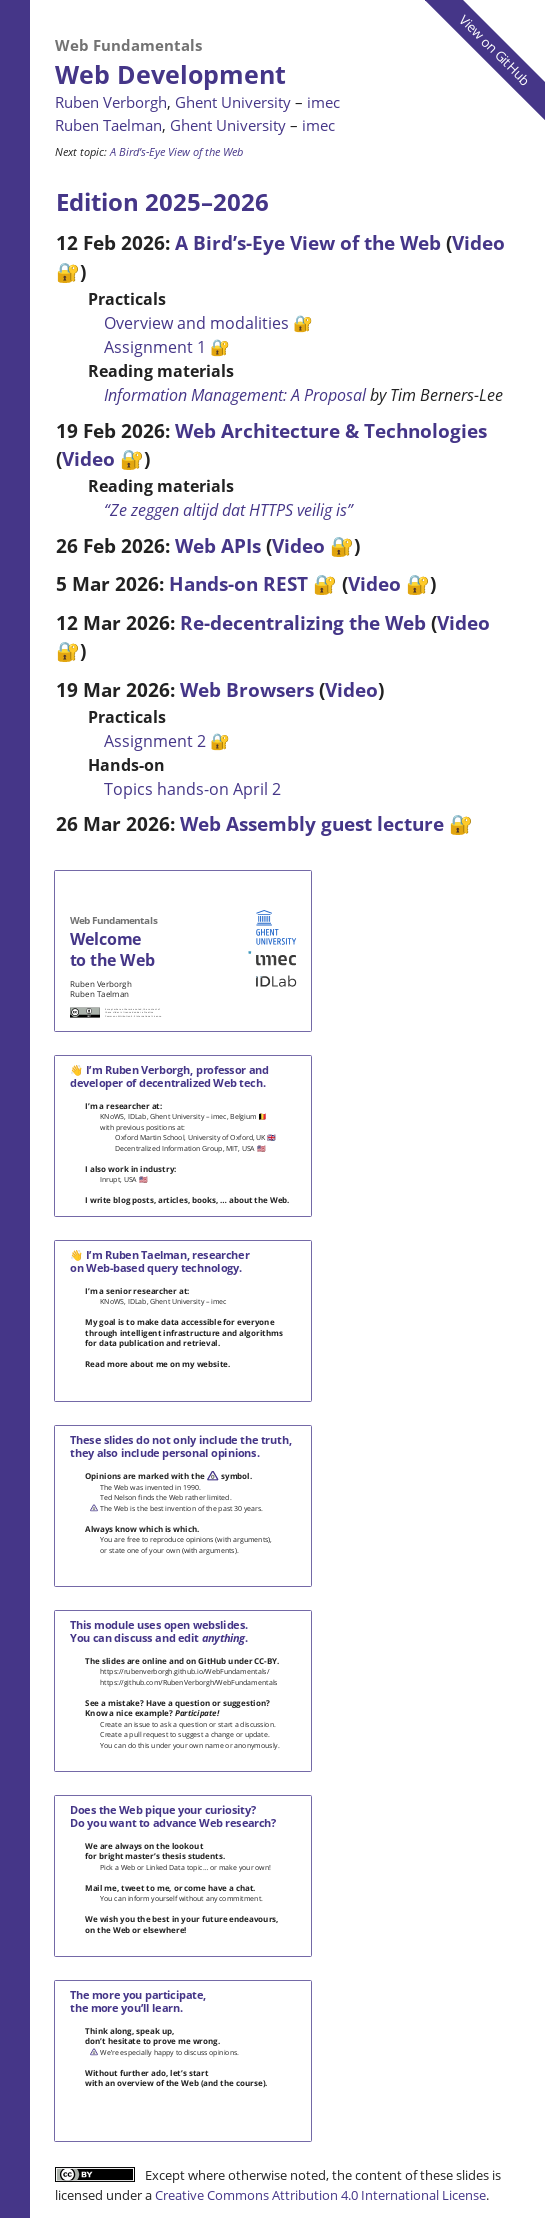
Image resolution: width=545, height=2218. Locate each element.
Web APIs (218, 545)
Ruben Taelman (108, 125)
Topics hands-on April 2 (192, 789)
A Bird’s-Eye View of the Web (176, 151)
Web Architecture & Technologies (331, 430)
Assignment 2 (155, 741)
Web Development (170, 74)
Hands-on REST (238, 583)
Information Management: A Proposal (235, 395)
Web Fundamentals (128, 45)
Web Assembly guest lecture (312, 823)
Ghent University (233, 102)
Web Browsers (247, 689)
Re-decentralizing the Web (303, 622)
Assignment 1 (155, 347)
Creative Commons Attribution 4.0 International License (320, 2195)
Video (88, 458)
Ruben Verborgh (111, 102)
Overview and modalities (196, 323)
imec (323, 102)
